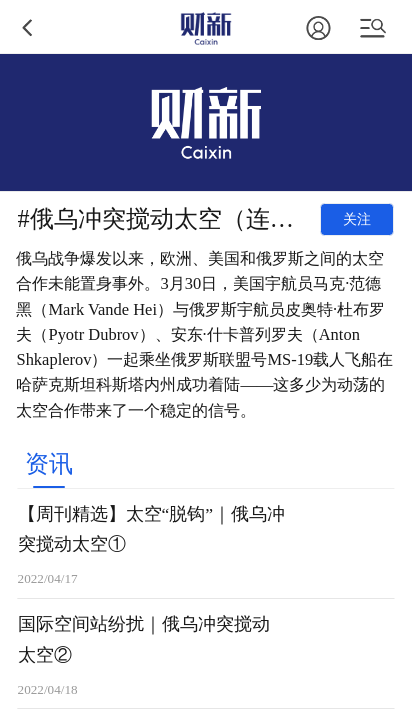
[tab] (49, 463)
